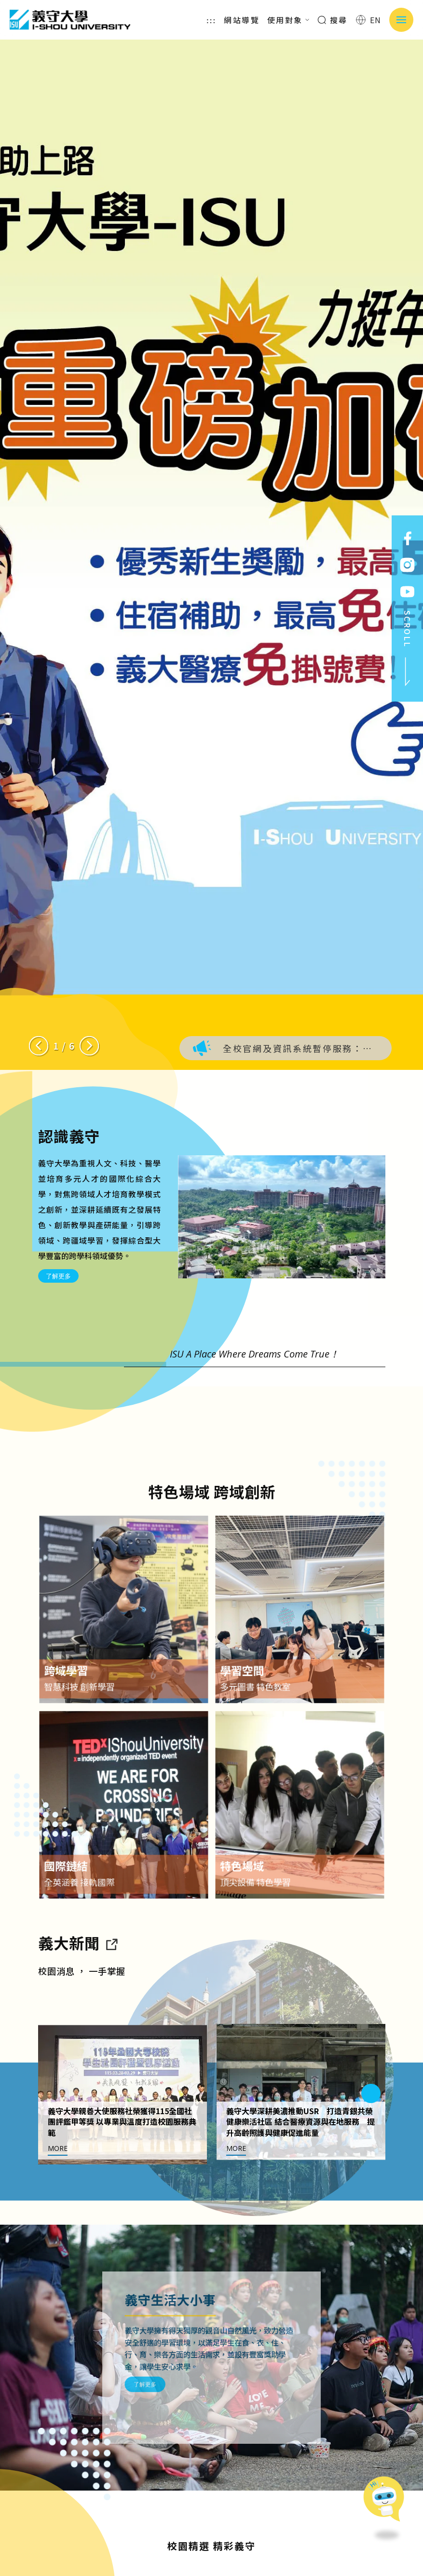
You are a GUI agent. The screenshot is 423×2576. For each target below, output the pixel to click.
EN (369, 20)
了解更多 (58, 1276)
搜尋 (332, 20)
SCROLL (407, 648)
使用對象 (288, 20)
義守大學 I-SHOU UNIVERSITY (70, 20)
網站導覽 (241, 20)
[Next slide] (89, 1045)
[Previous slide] (38, 1045)
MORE (58, 2195)
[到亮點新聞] (111, 1989)
